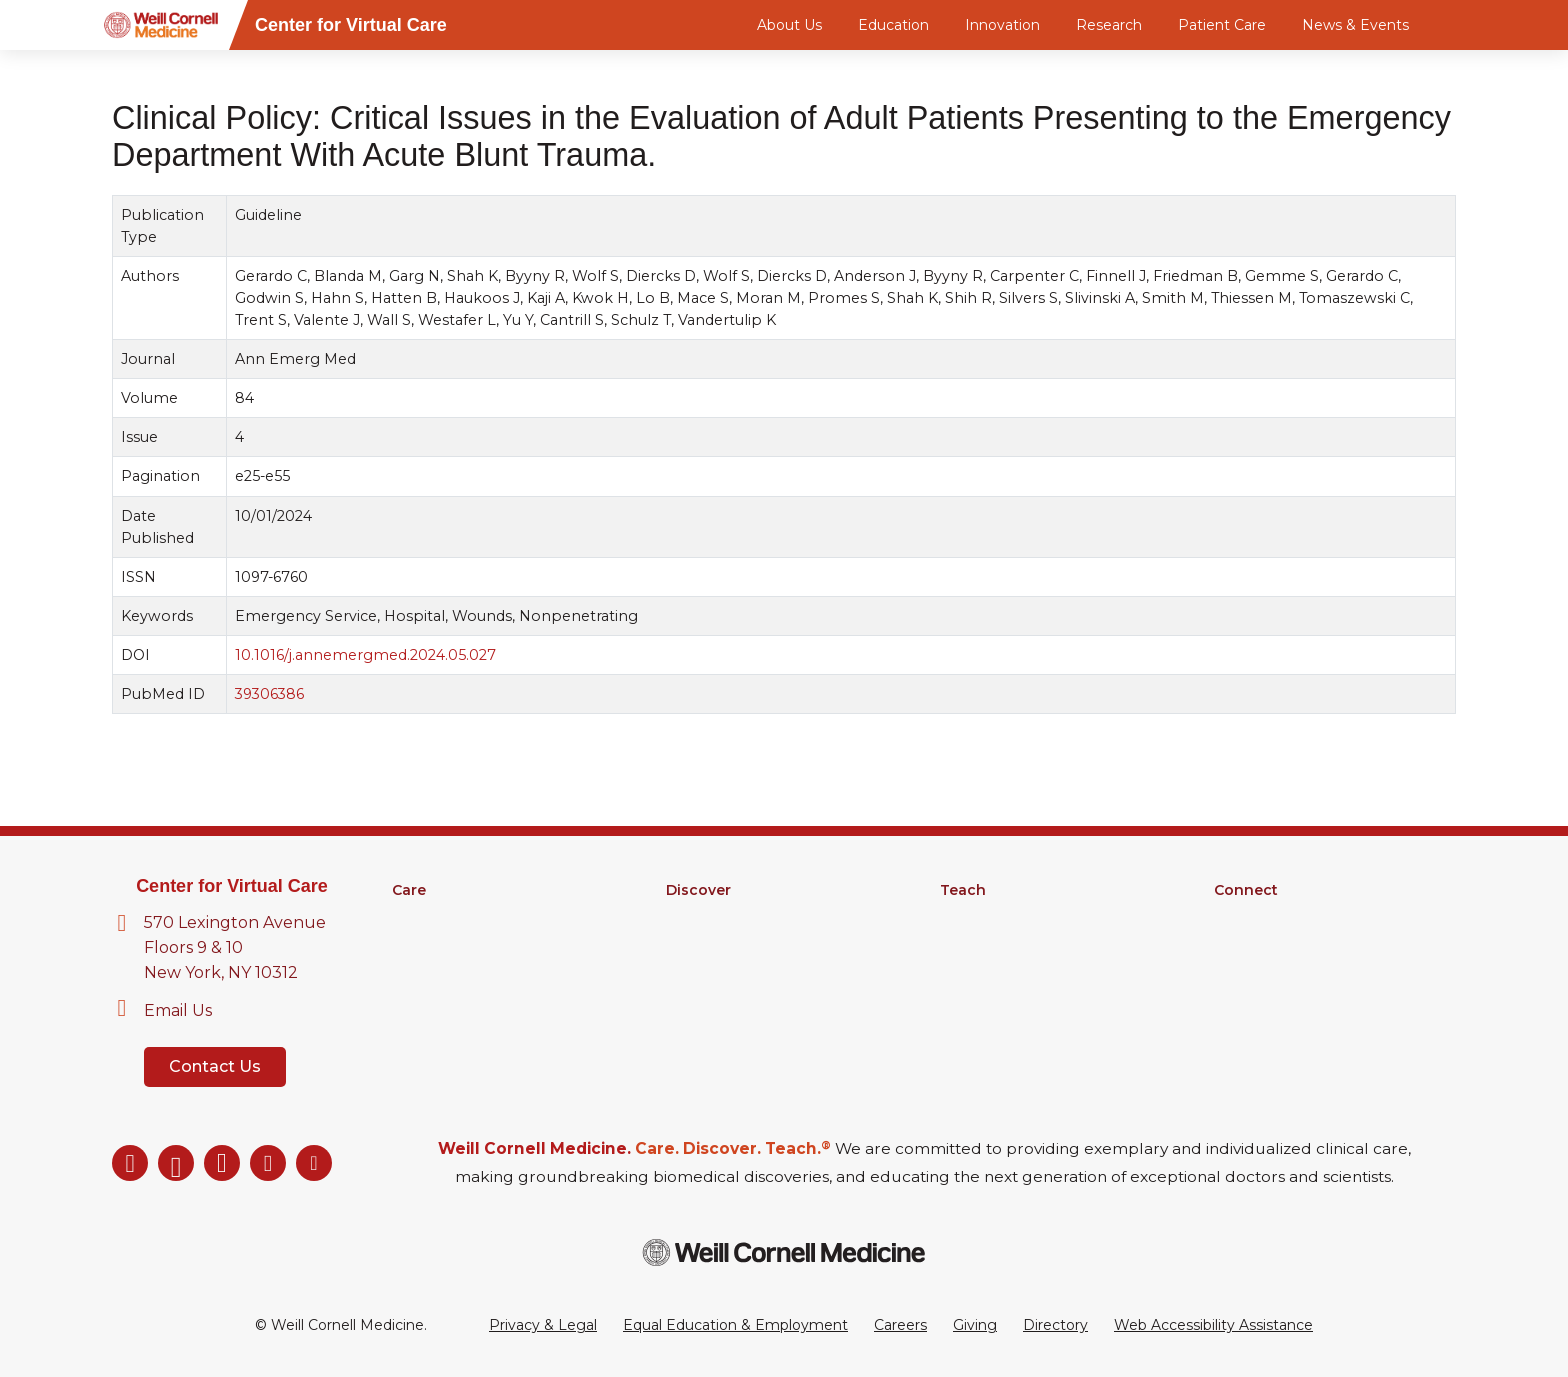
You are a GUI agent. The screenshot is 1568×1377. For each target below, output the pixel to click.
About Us (789, 25)
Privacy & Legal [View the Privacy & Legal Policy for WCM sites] (543, 1325)
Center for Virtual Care (232, 886)
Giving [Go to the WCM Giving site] (975, 1325)
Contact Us (215, 1066)
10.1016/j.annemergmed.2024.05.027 (365, 655)
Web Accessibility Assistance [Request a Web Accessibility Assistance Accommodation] (1213, 1325)
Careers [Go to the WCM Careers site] (900, 1325)
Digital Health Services (471, 968)
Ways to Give (1260, 968)
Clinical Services (446, 942)
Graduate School (997, 942)
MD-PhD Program (1004, 968)
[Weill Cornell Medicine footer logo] (784, 1252)
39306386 (269, 694)
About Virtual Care (1277, 916)
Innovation (1002, 25)
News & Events (1355, 25)
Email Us (178, 1010)
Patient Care (1222, 25)
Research (1109, 25)
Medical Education (1004, 916)
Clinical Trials (708, 942)
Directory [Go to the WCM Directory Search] (1055, 1325)
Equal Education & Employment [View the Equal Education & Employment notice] (735, 1325)
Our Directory (1261, 942)
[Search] (1459, 25)
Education (893, 25)
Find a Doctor (439, 916)
